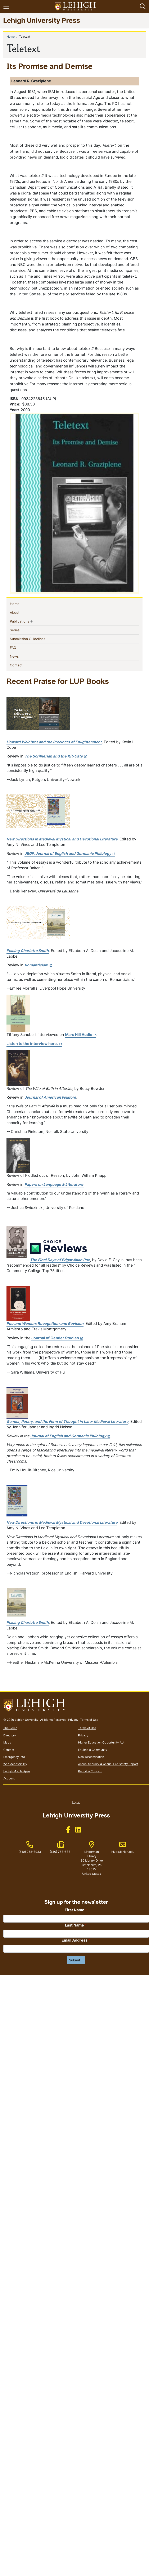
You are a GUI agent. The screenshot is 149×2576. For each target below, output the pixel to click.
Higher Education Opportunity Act (101, 1742)
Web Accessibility (15, 1764)
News (21, 656)
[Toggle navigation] (7, 6)
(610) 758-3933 (30, 1852)
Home (11, 36)
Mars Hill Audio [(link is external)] (80, 1034)
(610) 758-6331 (61, 1852)
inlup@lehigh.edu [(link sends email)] (122, 1847)
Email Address (74, 1940)
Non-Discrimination (91, 1757)
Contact (23, 664)
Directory (9, 1735)
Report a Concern (90, 1771)
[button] (142, 6)
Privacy (73, 1720)
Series (14, 629)
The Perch (10, 1728)
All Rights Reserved (53, 1720)
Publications (19, 621)
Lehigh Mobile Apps (16, 1771)
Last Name (74, 1925)
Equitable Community (92, 1750)
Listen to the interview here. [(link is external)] (34, 1043)
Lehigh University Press (41, 20)
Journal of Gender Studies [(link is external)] (57, 1338)
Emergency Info (14, 1757)
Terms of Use (89, 1720)
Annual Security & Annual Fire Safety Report (108, 1764)
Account (9, 1778)
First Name (74, 1910)
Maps (7, 1742)
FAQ (20, 647)
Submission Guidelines (34, 638)
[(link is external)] (55, 756)
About (21, 612)
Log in (76, 1802)
